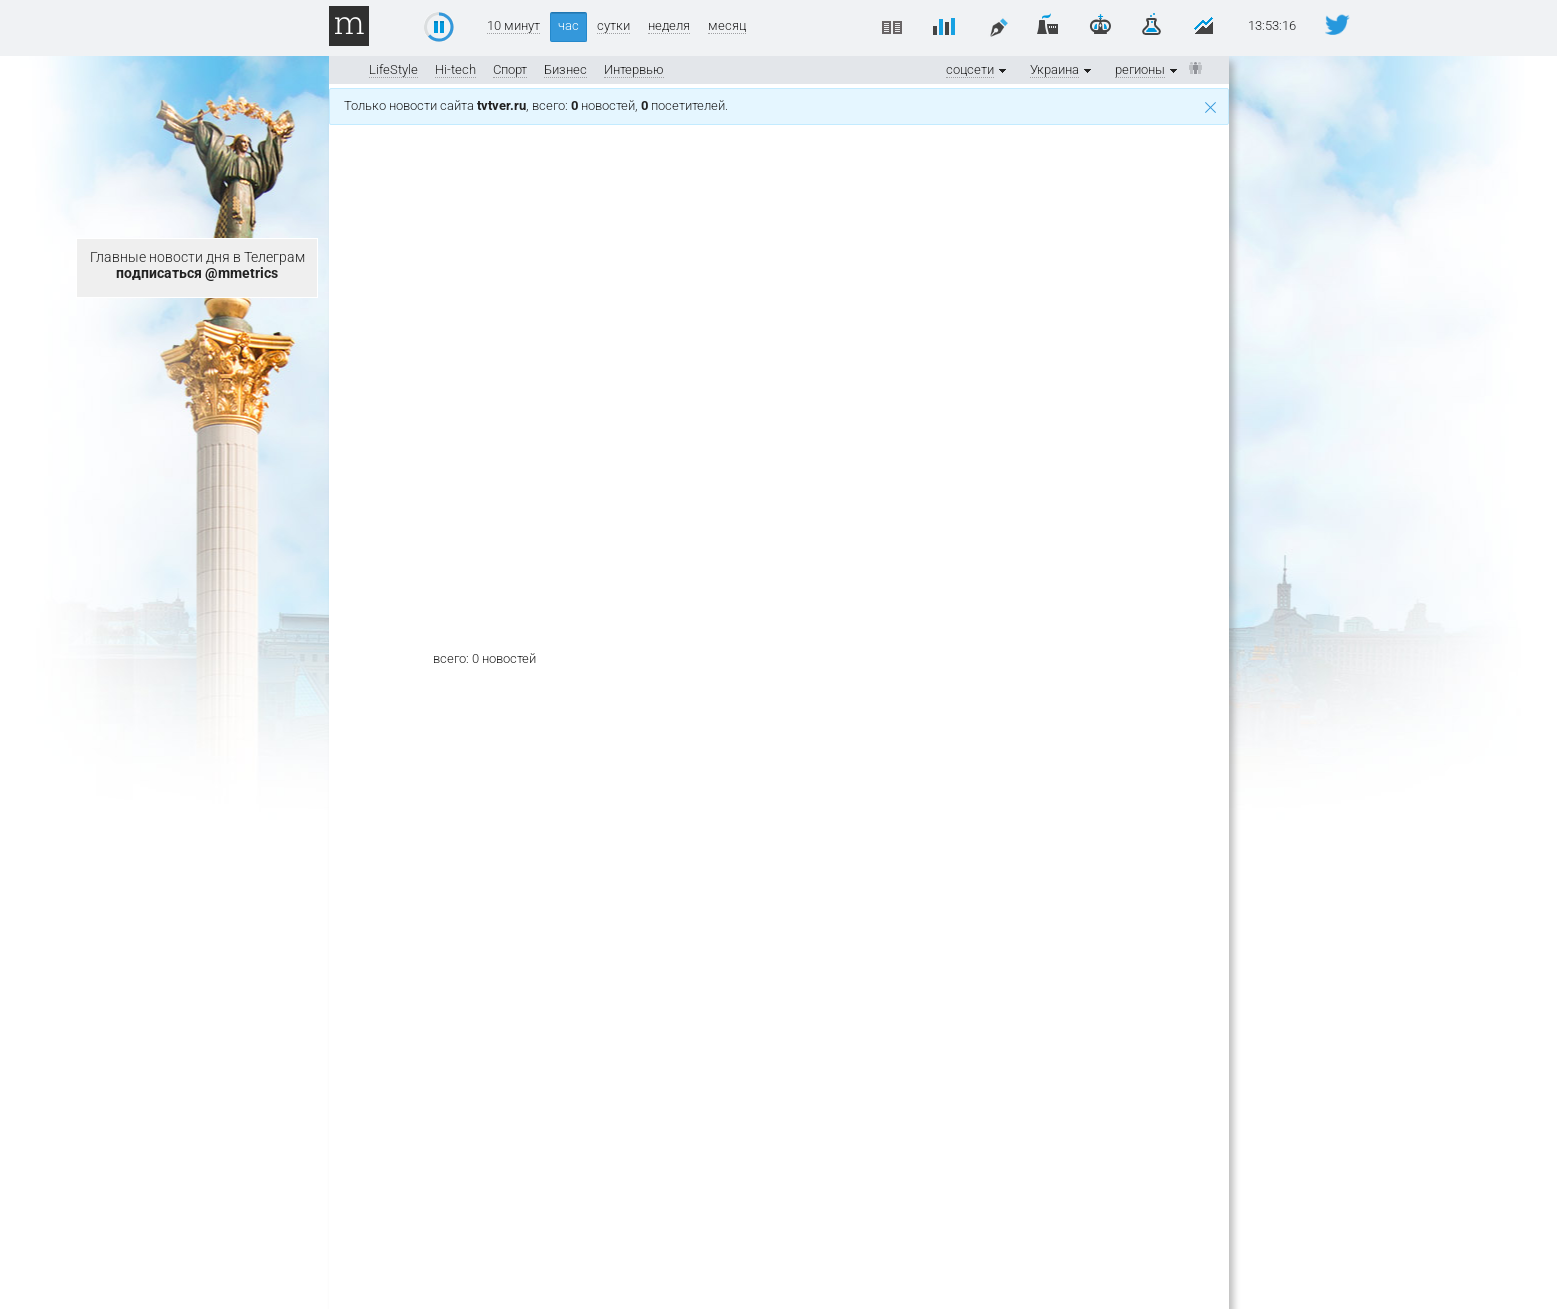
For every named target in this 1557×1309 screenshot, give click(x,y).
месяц (727, 26)
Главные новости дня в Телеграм (197, 265)
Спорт (510, 69)
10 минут (513, 26)
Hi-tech (455, 69)
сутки (613, 26)
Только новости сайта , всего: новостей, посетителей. (780, 105)
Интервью (634, 69)
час (568, 25)
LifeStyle (393, 69)
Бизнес (565, 69)
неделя (669, 26)
